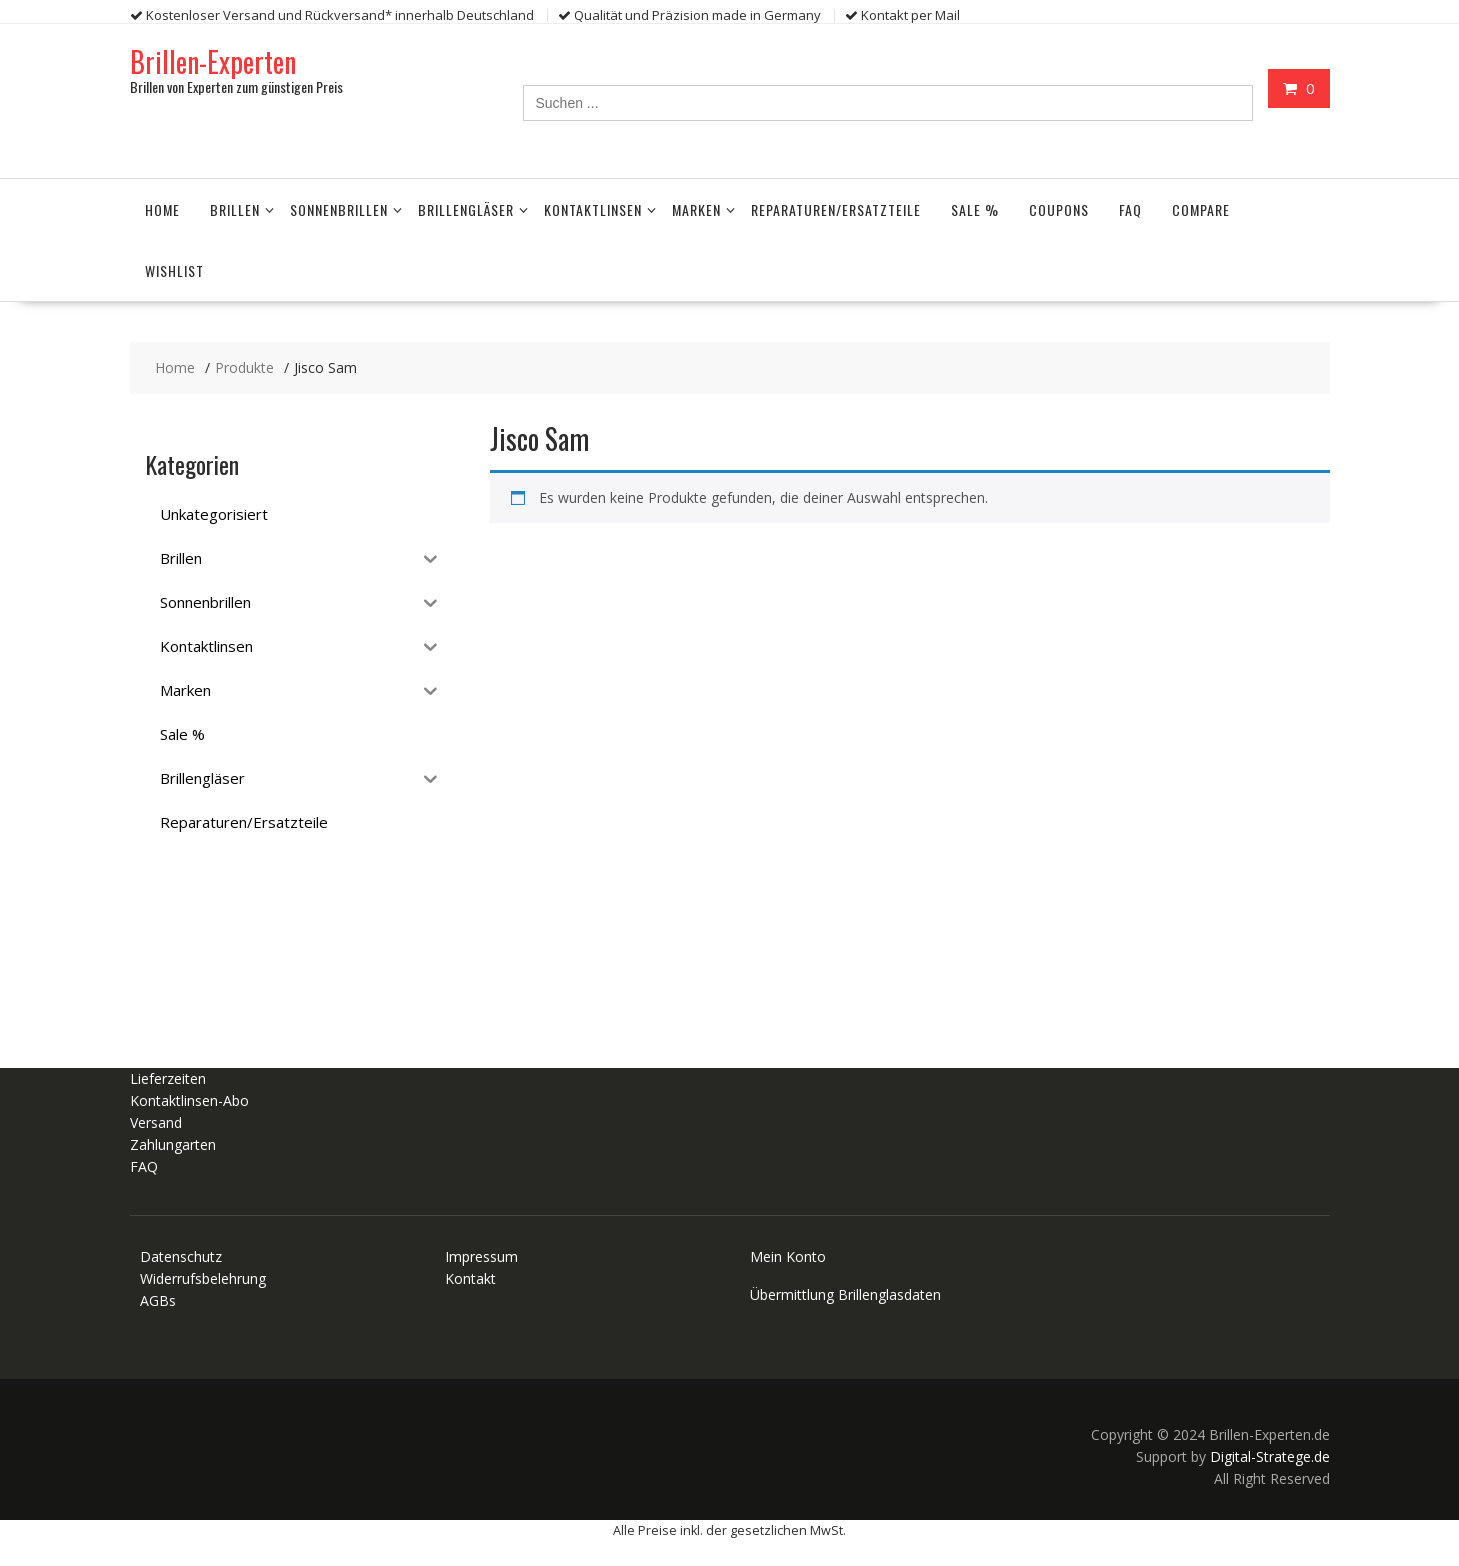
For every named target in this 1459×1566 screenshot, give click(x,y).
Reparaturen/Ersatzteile (836, 208)
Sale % (975, 208)
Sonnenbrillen (339, 208)
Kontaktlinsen (593, 208)
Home (162, 208)
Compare (1201, 208)
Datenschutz (181, 1256)
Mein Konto (788, 1256)
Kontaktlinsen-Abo (189, 1100)
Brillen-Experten (213, 60)
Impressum (481, 1256)
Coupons (1059, 208)
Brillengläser (466, 208)
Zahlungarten (173, 1144)
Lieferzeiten (168, 1078)
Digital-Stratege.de (1270, 1456)
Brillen (235, 208)
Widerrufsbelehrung (203, 1278)
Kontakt (470, 1278)
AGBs (158, 1300)
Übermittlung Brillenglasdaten (845, 1294)
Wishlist (174, 269)
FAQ (1130, 208)
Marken (696, 208)
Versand (156, 1122)
